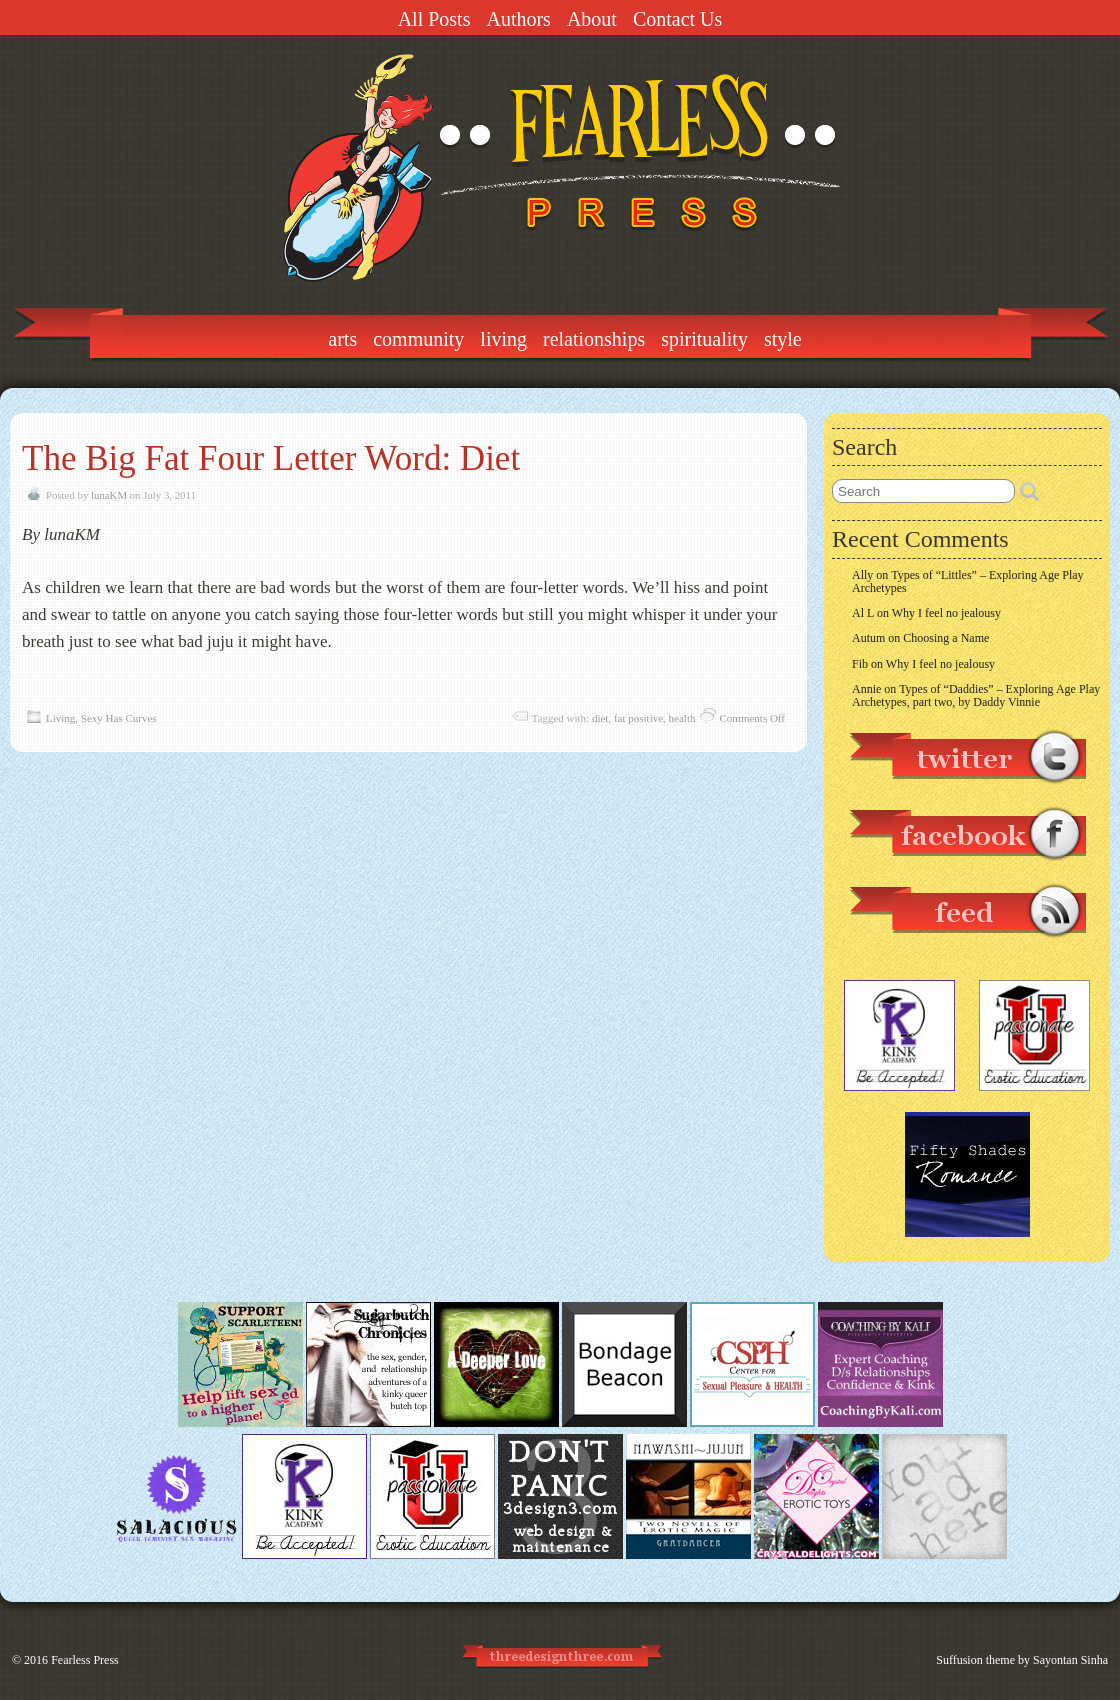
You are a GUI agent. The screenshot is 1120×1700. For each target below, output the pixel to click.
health (682, 718)
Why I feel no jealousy (946, 613)
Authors (518, 19)
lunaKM (109, 495)
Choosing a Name (946, 638)
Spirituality (704, 339)
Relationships (594, 339)
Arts (342, 339)
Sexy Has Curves (119, 718)
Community (418, 339)
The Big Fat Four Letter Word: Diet (271, 458)
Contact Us (677, 19)
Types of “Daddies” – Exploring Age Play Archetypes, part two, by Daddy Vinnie (976, 695)
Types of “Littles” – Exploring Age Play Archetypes (968, 581)
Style (783, 339)
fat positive (638, 718)
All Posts (434, 19)
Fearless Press (85, 1660)
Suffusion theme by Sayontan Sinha (1022, 1660)
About (592, 19)
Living (503, 339)
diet (600, 718)
